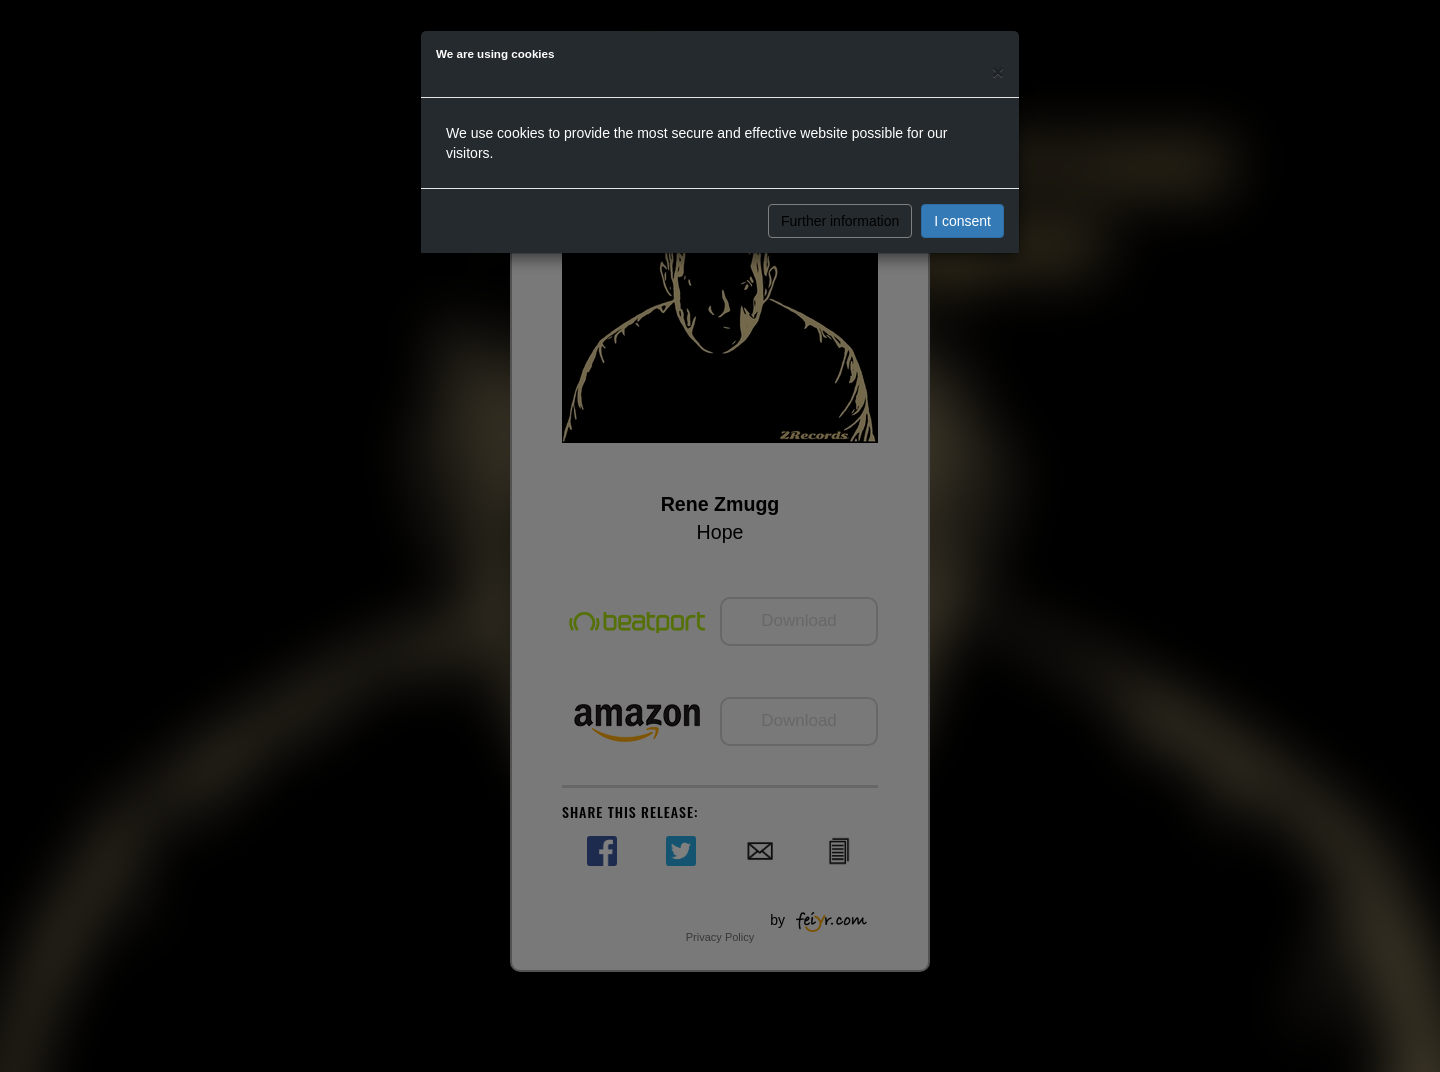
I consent (962, 221)
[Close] (998, 71)
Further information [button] (840, 221)
